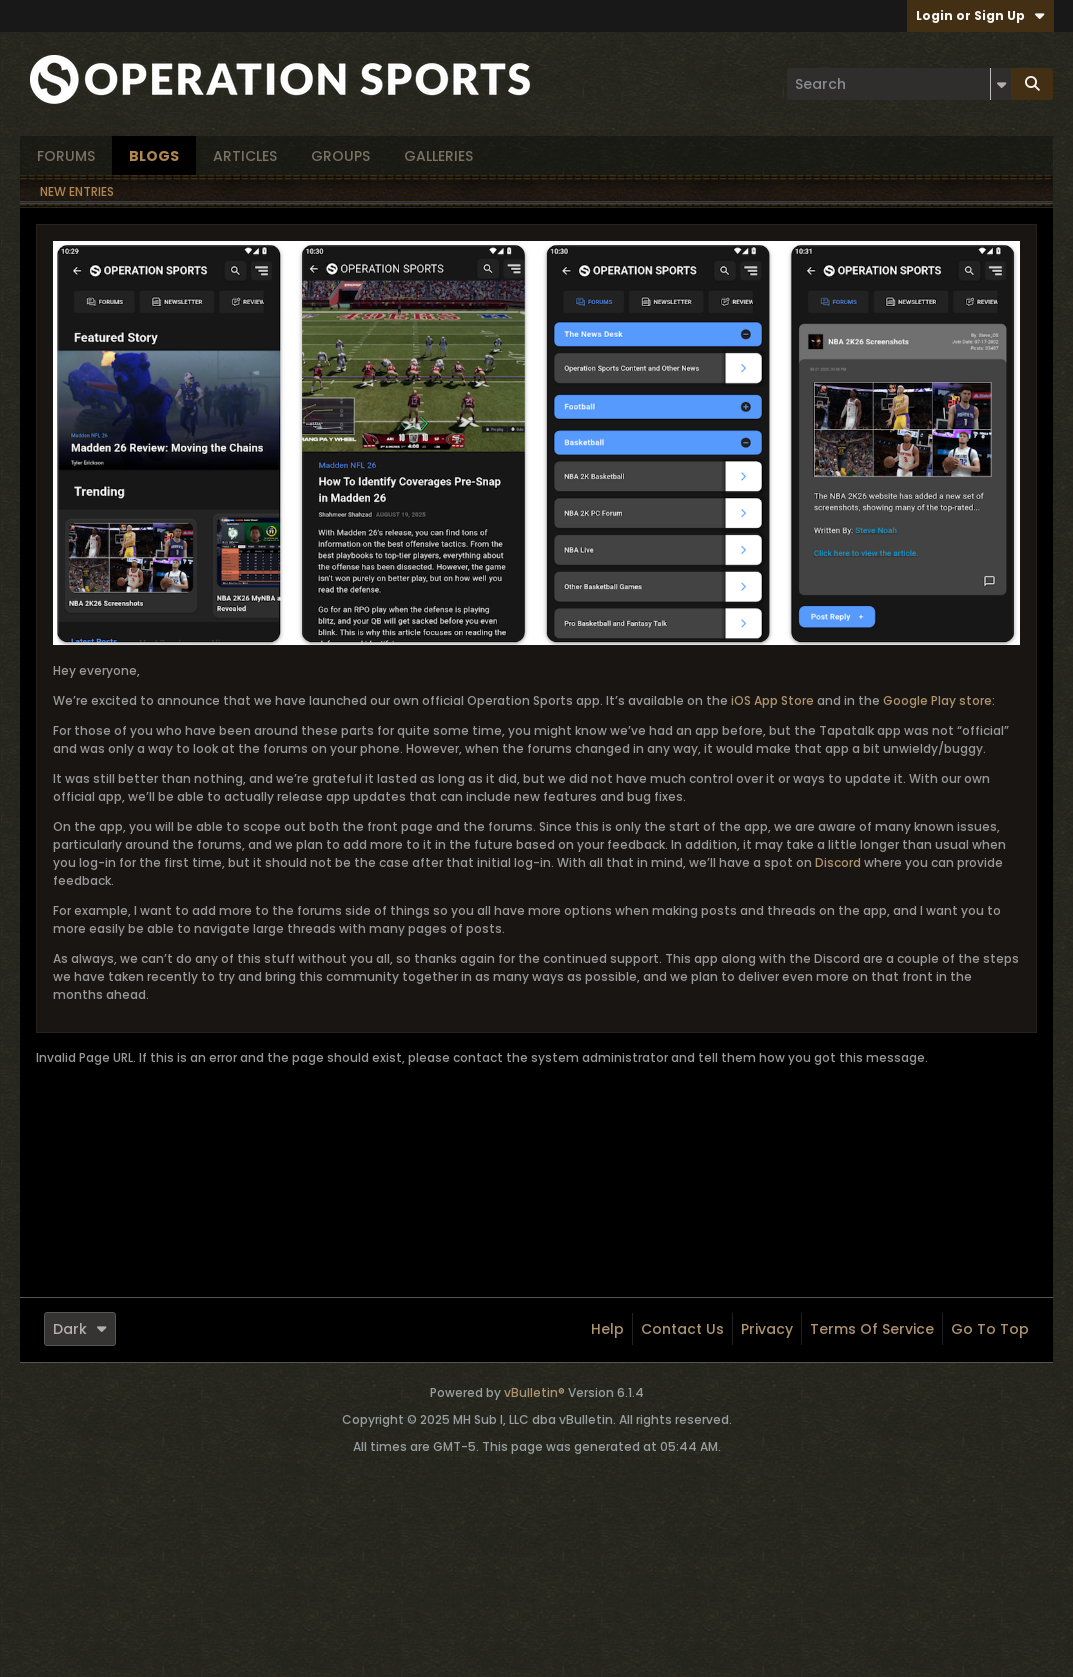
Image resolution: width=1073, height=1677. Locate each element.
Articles (245, 156)
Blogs (154, 156)
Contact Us (682, 1329)
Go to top (990, 1329)
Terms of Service (872, 1329)
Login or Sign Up (980, 15)
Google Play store (937, 700)
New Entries (77, 191)
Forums (66, 156)
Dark (80, 1329)
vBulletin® (534, 1392)
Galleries (438, 156)
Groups (340, 156)
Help (607, 1329)
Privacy (767, 1329)
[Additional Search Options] (1001, 84)
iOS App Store (772, 700)
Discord (838, 862)
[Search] (899, 84)
